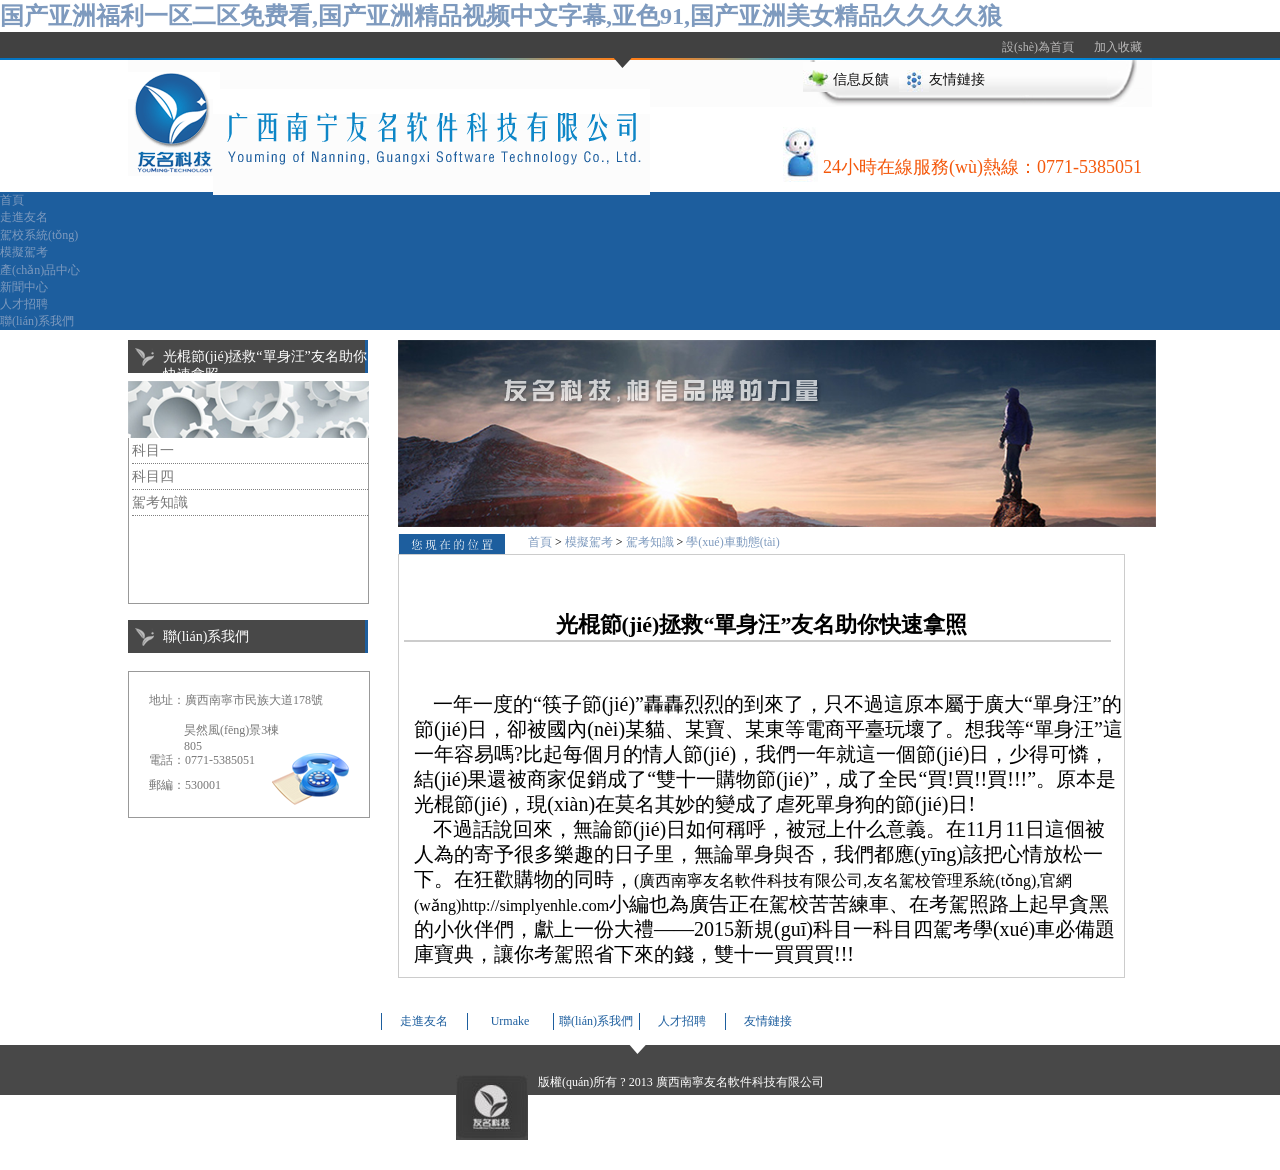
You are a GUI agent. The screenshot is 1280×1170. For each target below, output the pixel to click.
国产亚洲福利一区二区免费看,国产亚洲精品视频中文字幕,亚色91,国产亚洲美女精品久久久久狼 (501, 16)
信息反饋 (861, 79)
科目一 (153, 450)
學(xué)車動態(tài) (732, 542)
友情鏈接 (957, 79)
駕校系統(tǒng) (39, 235)
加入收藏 (1118, 47)
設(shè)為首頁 (1038, 47)
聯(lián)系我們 (37, 321)
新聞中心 (24, 287)
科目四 (153, 476)
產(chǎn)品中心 (40, 270)
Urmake (510, 1021)
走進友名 (24, 217)
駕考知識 (160, 502)
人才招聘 (24, 304)
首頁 (12, 200)
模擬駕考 (24, 252)
